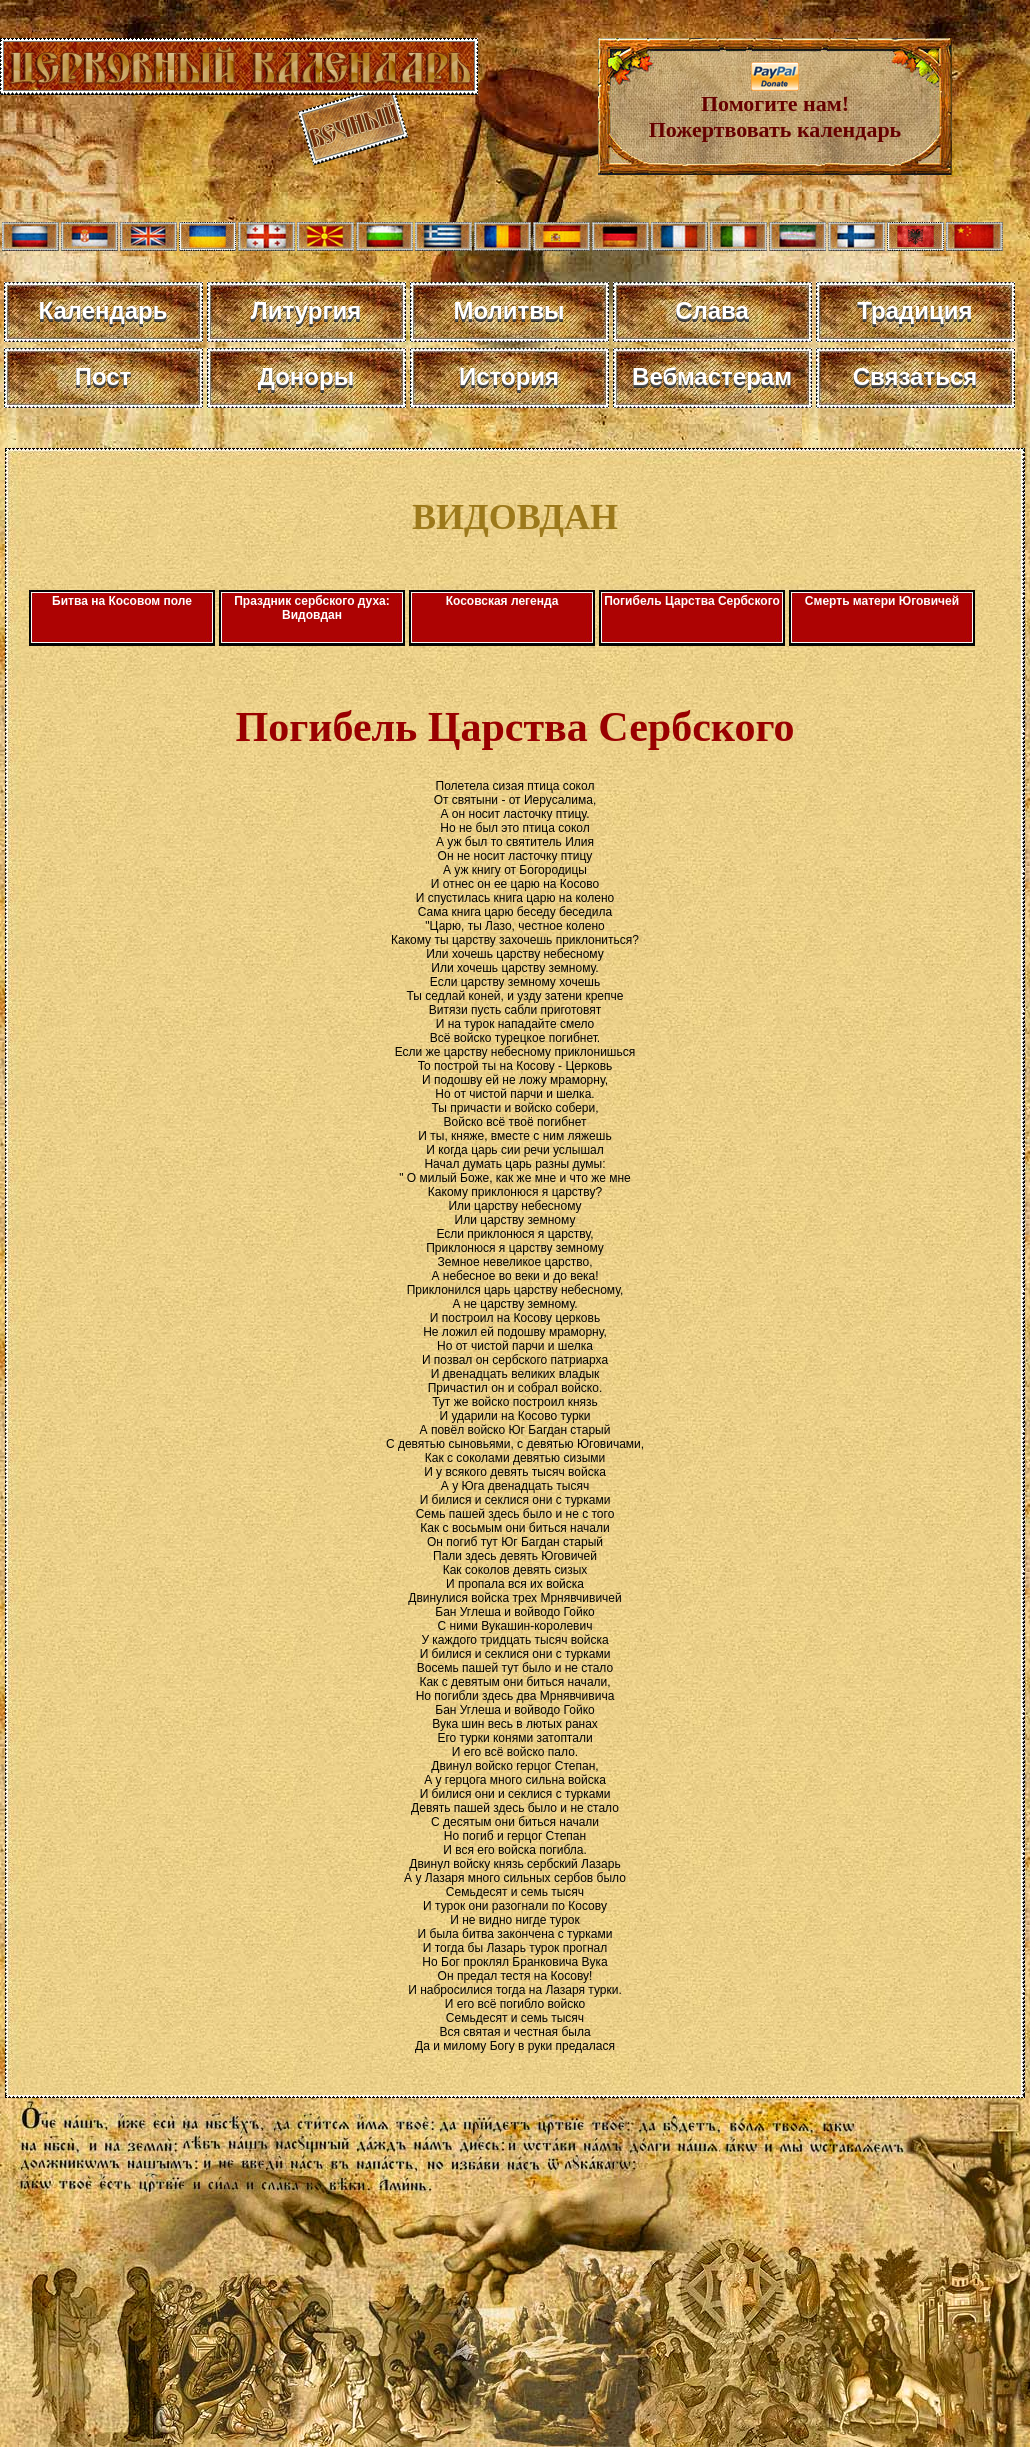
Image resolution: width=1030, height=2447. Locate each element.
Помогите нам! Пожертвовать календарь (775, 106)
